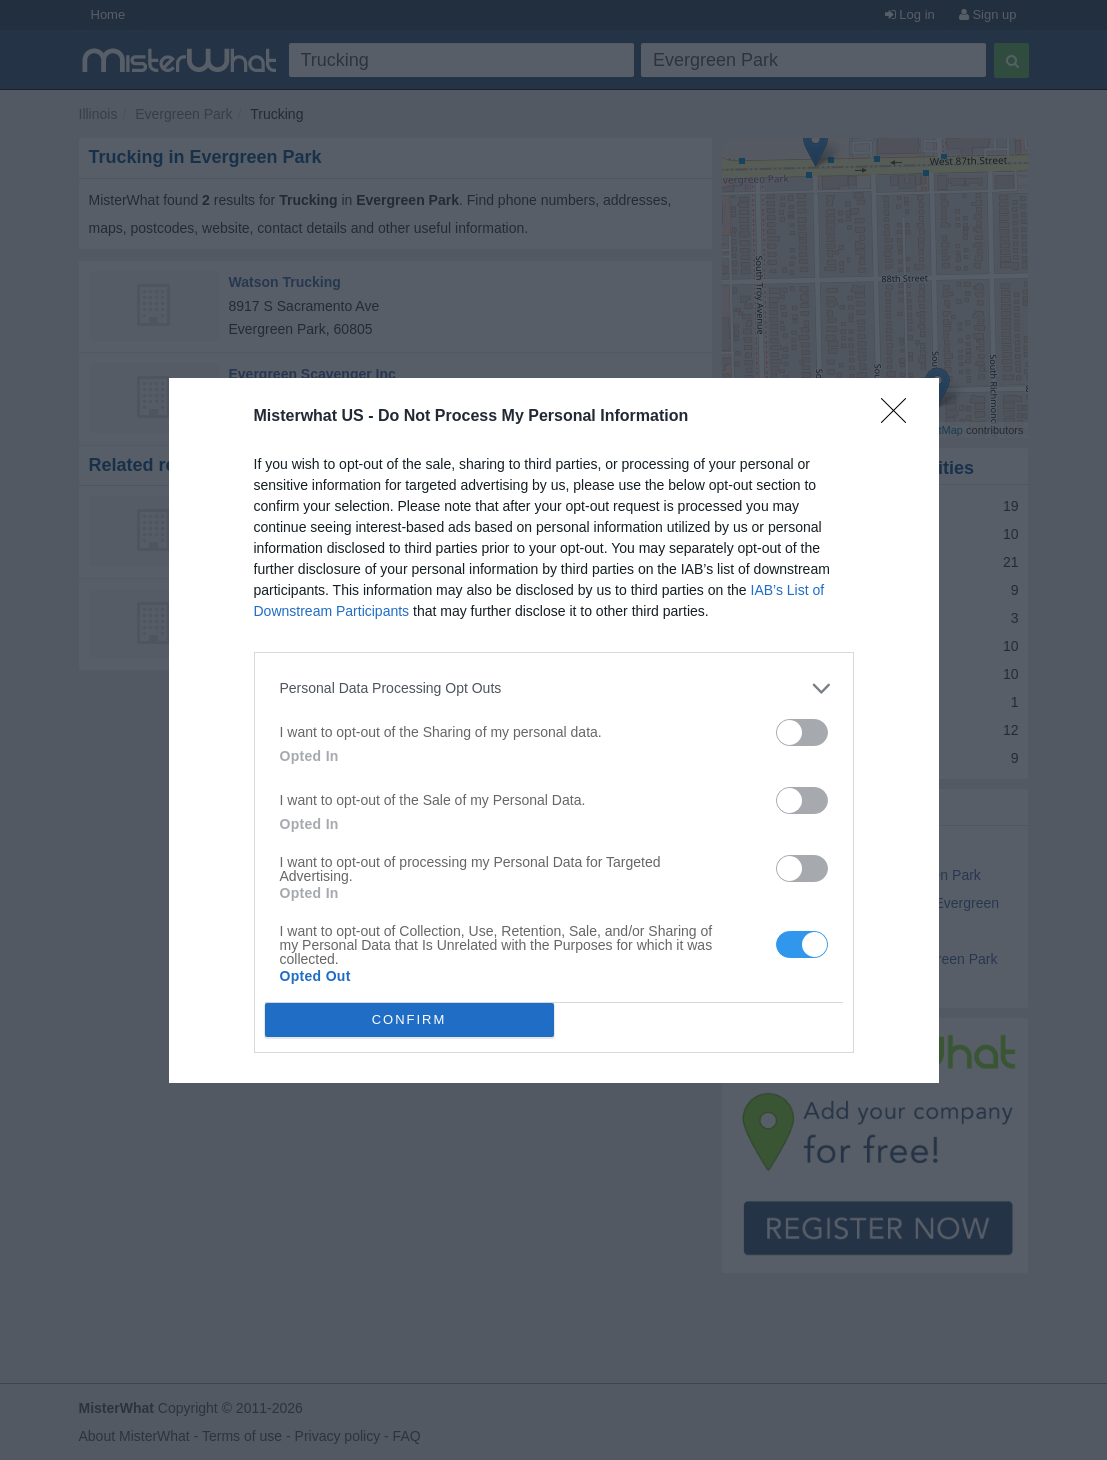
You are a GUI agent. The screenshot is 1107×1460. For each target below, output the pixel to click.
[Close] (900, 417)
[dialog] (554, 730)
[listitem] (554, 688)
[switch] (802, 732)
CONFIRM (409, 1019)
